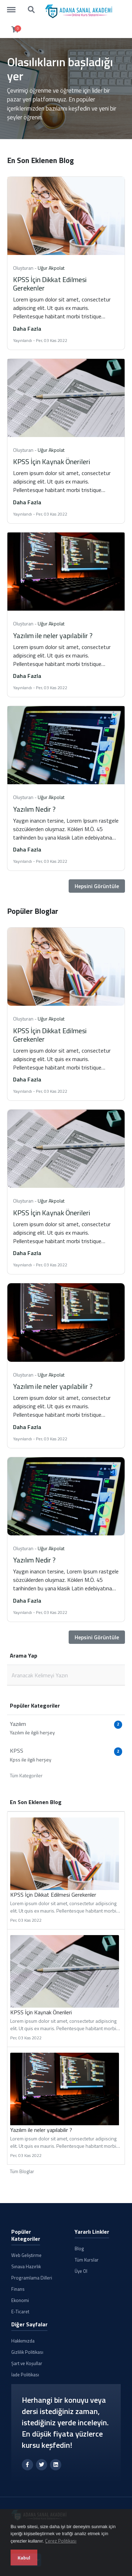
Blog (79, 2248)
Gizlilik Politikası (27, 2352)
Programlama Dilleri (31, 2277)
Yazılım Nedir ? (34, 809)
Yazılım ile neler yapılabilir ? (53, 635)
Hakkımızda (22, 2340)
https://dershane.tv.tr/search (31, 10)
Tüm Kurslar (87, 2259)
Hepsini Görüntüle (97, 886)
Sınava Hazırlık (26, 2266)
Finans (18, 2289)
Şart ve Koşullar (26, 2363)
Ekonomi (20, 2300)
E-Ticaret (20, 2311)
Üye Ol (81, 2271)
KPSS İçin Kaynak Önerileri (51, 461)
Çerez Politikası (60, 2540)
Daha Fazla (27, 328)
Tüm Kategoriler (26, 1775)
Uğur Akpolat (51, 268)
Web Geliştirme (26, 2255)
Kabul (24, 2557)
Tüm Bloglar (22, 2171)
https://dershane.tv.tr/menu (15, 6)
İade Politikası (25, 2374)
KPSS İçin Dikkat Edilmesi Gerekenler (50, 283)
